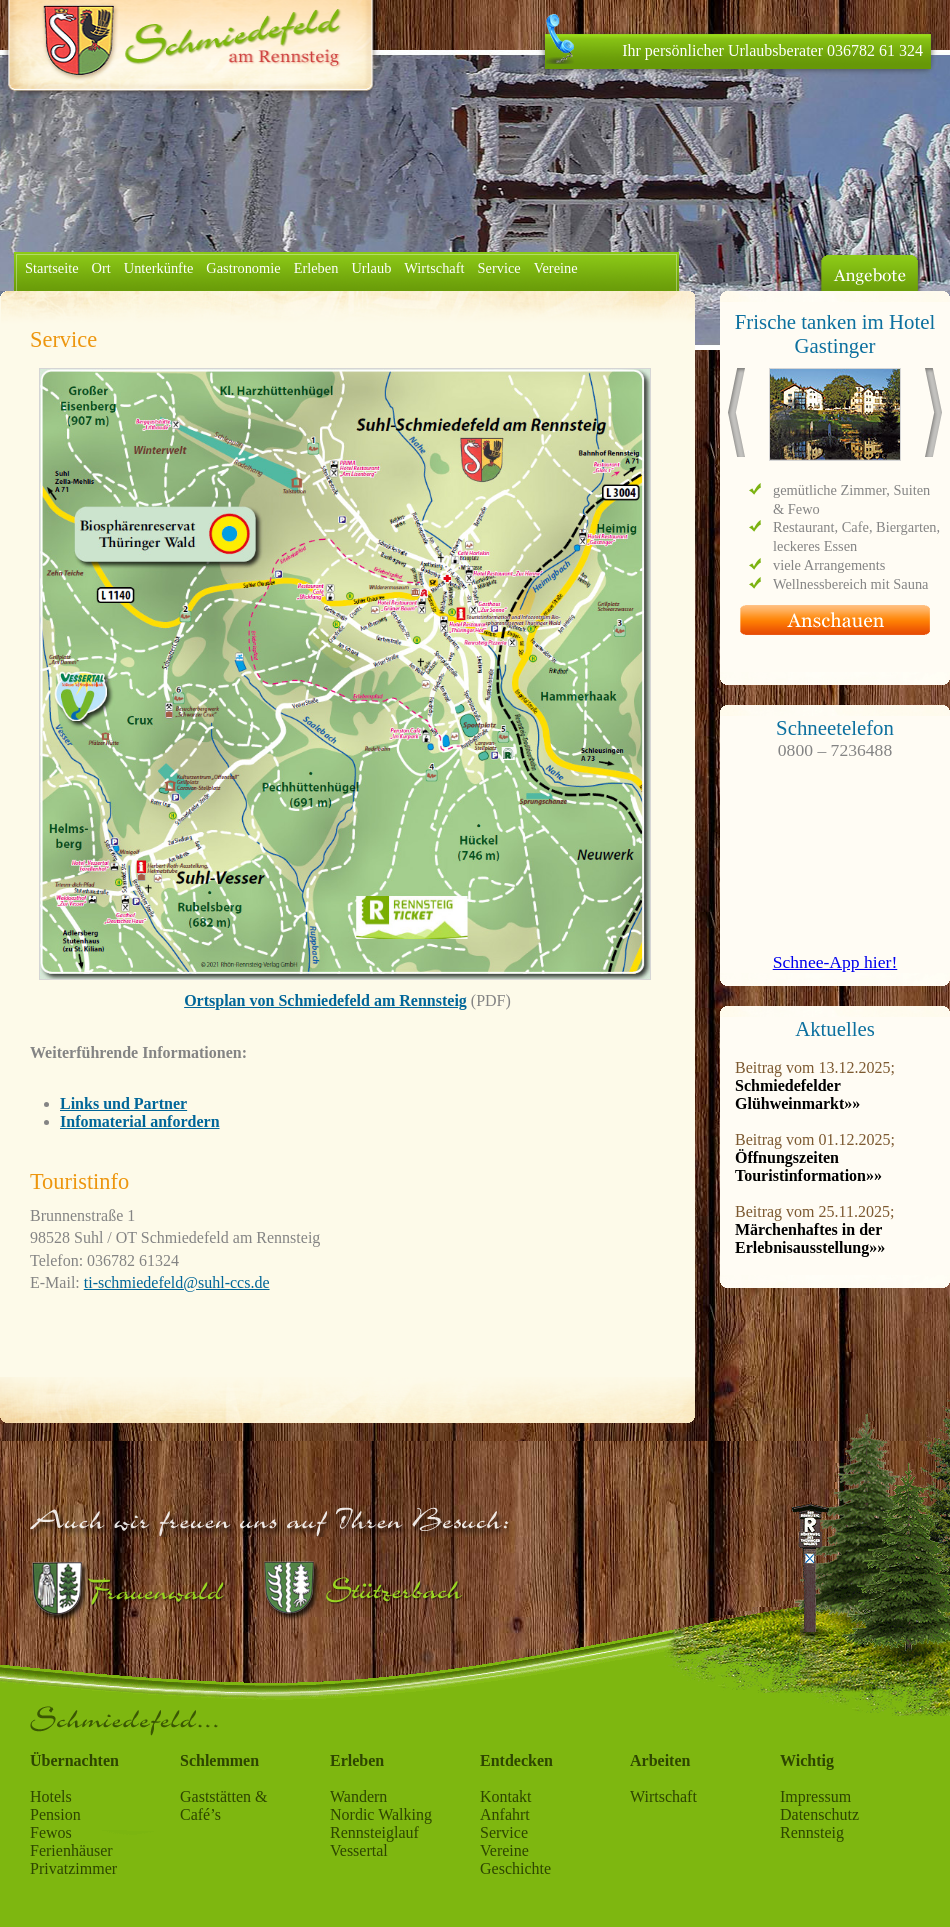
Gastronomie (243, 268)
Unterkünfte (159, 268)
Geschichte (515, 1868)
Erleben (316, 268)
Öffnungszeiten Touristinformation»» (808, 1166)
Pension (55, 1814)
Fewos (51, 1832)
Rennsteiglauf (374, 1832)
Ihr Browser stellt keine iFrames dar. (835, 487)
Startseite (52, 268)
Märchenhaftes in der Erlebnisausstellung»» (810, 1238)
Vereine (556, 268)
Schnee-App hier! (835, 962)
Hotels (51, 1796)
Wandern (358, 1796)
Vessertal (359, 1850)
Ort (101, 268)
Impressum (815, 1796)
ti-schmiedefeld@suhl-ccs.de (177, 1282)
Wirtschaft (434, 268)
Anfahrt (505, 1814)
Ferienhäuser (71, 1850)
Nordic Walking (381, 1814)
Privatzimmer (73, 1868)
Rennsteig (812, 1832)
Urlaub (371, 268)
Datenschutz (819, 1814)
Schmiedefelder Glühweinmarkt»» (797, 1094)
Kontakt (506, 1796)
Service (499, 268)
